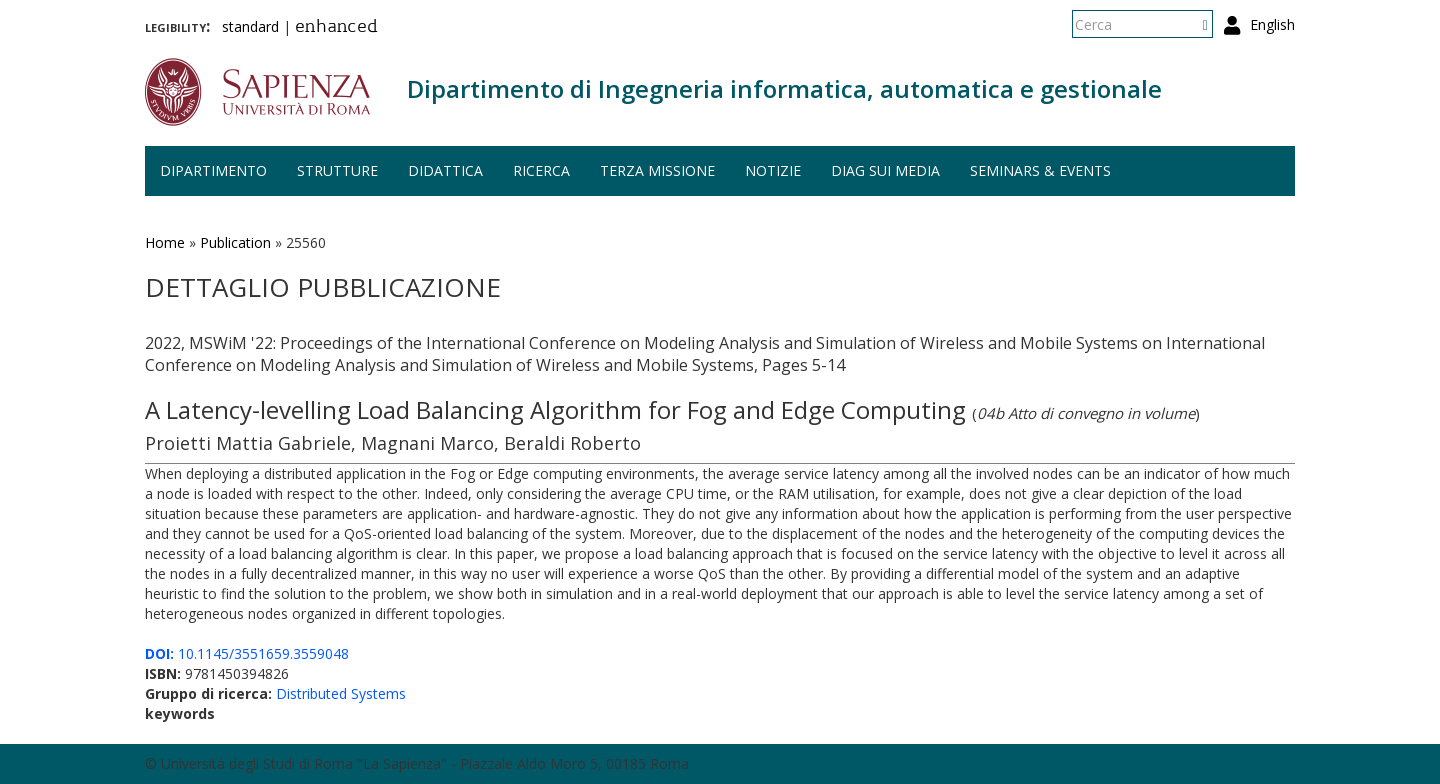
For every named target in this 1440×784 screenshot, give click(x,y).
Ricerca (541, 170)
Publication (235, 242)
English (1272, 24)
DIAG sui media (885, 170)
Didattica (445, 170)
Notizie (773, 170)
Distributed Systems (341, 693)
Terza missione (657, 170)
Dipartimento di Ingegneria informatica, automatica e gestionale (784, 88)
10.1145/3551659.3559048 (247, 653)
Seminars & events (1040, 170)
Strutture (337, 170)
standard (250, 26)
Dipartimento (213, 170)
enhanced (336, 28)
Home (165, 242)
